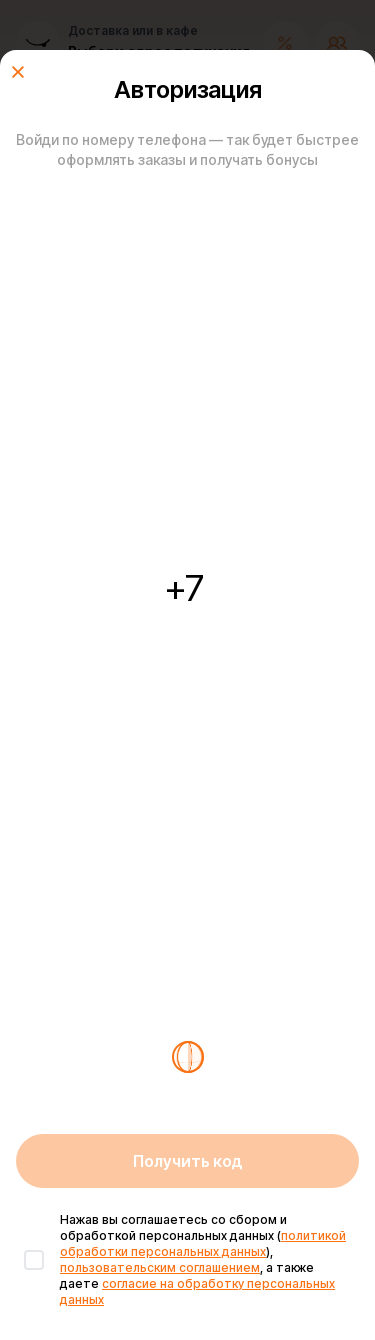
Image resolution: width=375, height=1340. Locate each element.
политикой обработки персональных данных (203, 1243)
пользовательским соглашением (160, 1267)
